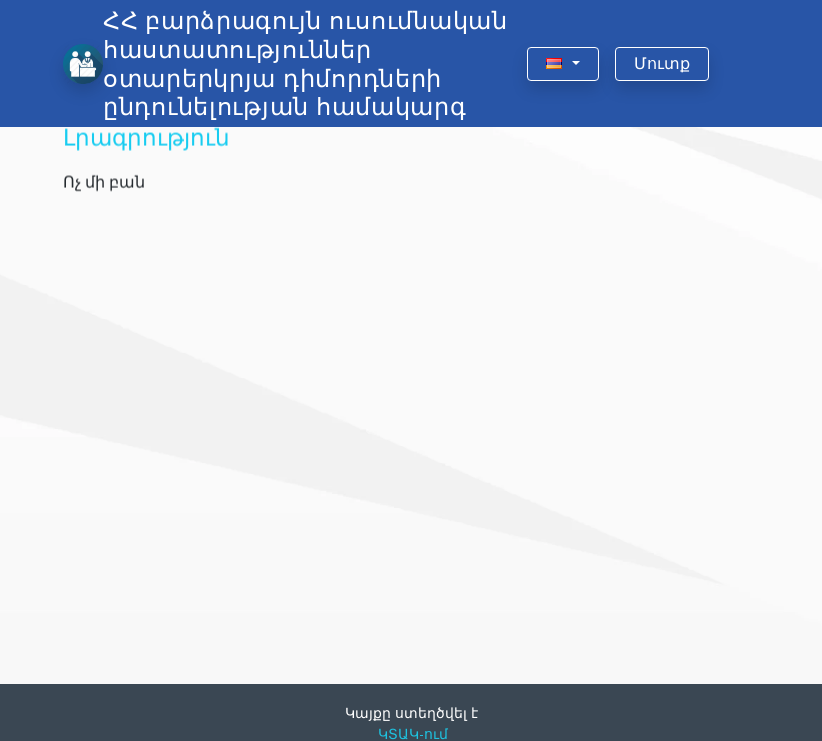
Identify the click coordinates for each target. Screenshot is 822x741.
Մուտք (662, 63)
